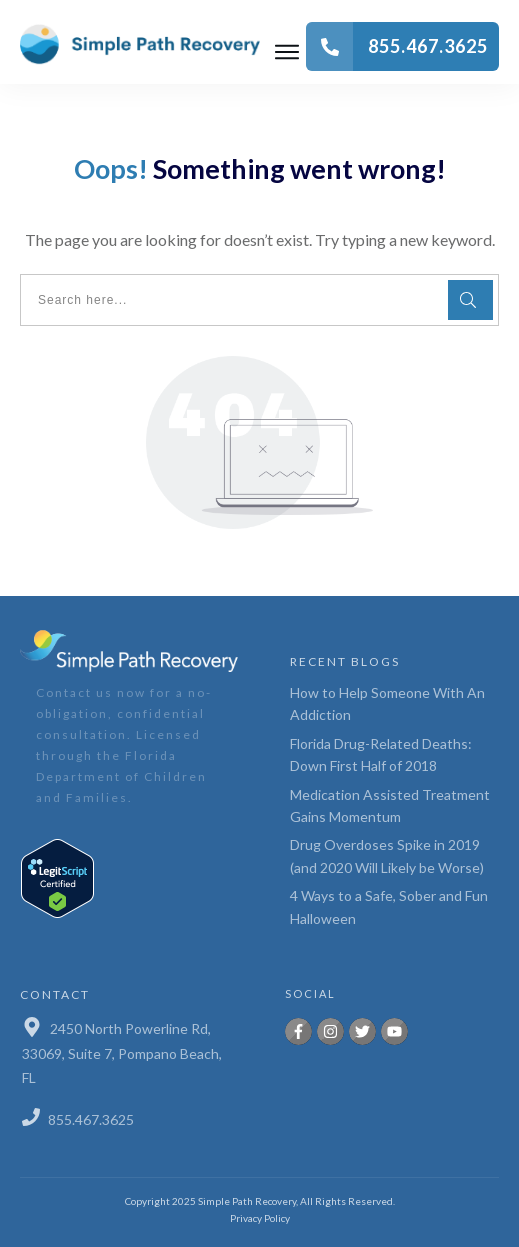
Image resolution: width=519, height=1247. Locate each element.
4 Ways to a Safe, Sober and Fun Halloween (389, 906)
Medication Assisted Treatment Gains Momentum (390, 805)
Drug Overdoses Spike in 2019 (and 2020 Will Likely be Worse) (387, 855)
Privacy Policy (260, 1218)
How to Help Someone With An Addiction (387, 703)
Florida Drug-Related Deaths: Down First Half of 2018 (381, 754)
